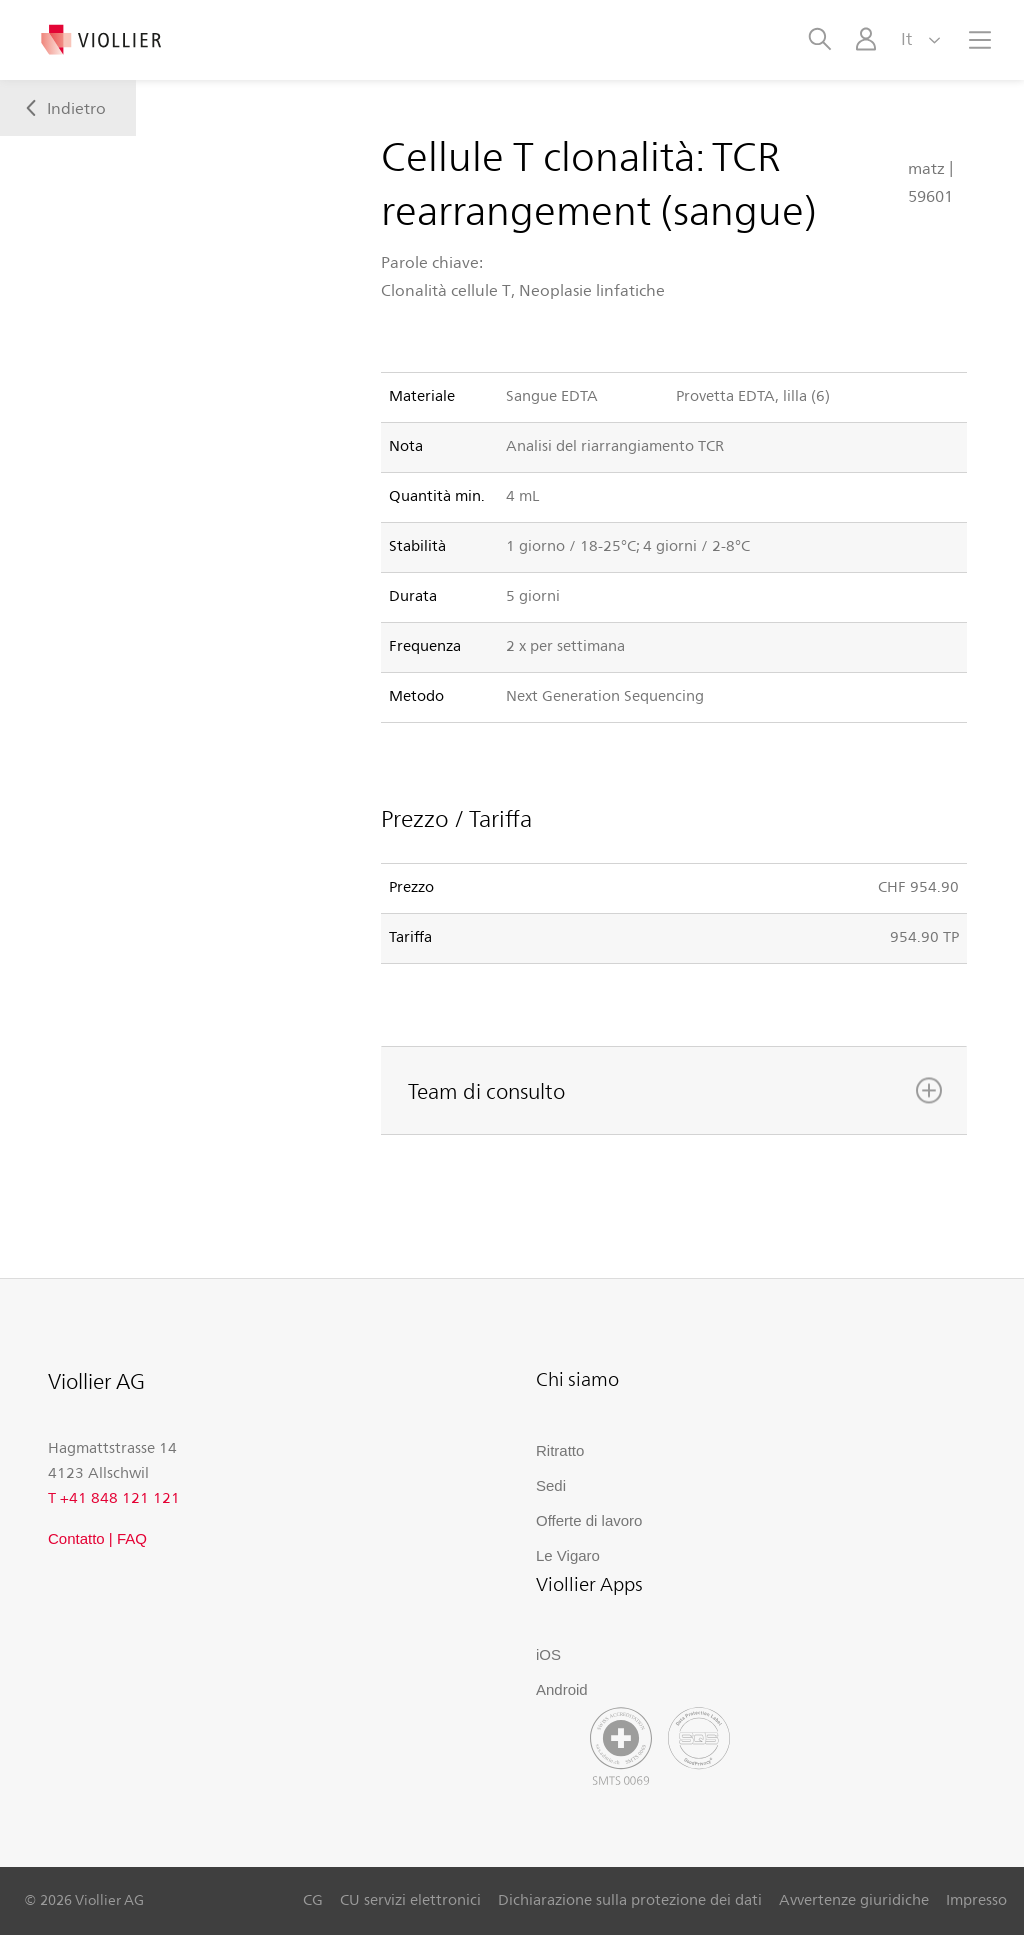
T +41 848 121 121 (114, 1497)
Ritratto (560, 1450)
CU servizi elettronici (410, 1899)
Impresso (976, 1899)
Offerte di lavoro (589, 1520)
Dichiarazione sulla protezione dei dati (630, 1899)
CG (313, 1899)
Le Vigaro (568, 1555)
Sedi (551, 1485)
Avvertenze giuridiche (854, 1899)
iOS (548, 1654)
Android (562, 1689)
